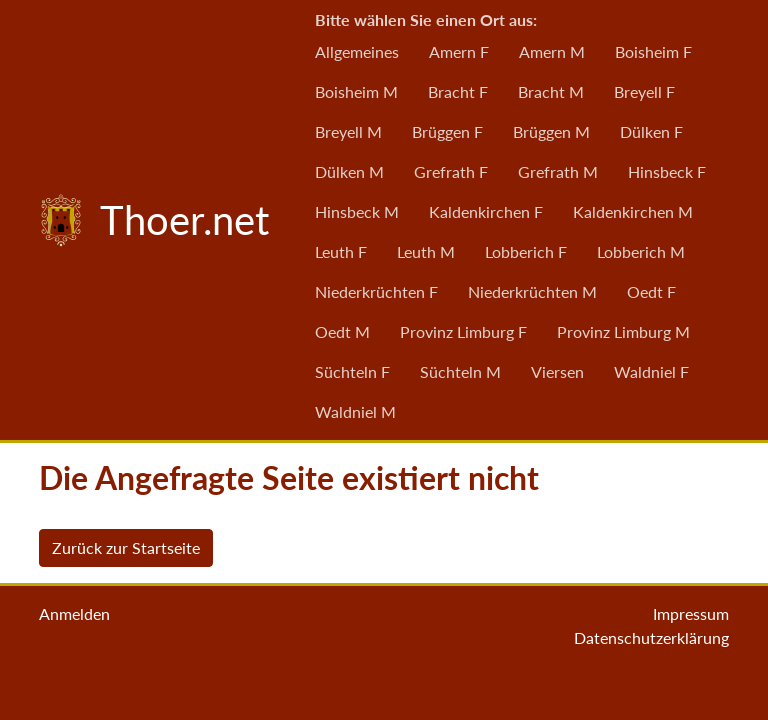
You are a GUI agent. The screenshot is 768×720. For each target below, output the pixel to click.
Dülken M (349, 171)
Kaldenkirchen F (486, 211)
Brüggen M (551, 131)
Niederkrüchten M (532, 291)
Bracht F (458, 91)
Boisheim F (653, 51)
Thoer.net (150, 220)
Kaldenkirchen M (633, 211)
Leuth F (341, 251)
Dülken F (651, 131)
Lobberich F (526, 251)
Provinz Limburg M (623, 331)
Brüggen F (447, 131)
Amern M (552, 51)
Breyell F (644, 91)
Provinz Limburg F (463, 331)
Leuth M (426, 251)
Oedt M (342, 331)
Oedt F (651, 291)
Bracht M (551, 91)
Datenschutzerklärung (651, 637)
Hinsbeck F (667, 171)
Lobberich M (641, 251)
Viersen (557, 371)
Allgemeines (357, 51)
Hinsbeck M (357, 211)
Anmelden (74, 613)
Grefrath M (558, 171)
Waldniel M (355, 411)
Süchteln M (460, 371)
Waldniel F (651, 371)
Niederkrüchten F (376, 291)
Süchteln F (352, 371)
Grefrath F (451, 171)
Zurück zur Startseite (126, 547)
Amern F (459, 51)
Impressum (691, 613)
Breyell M (348, 131)
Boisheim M (356, 91)
